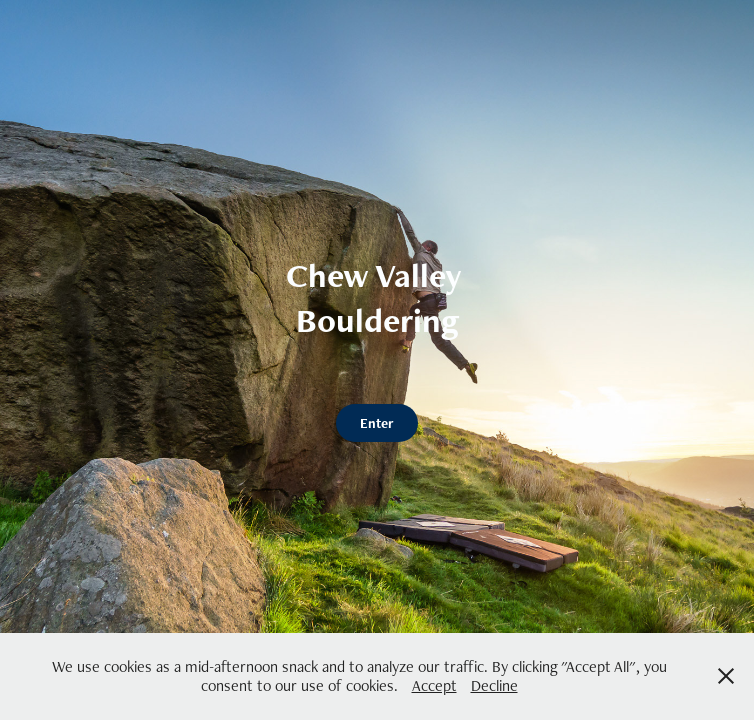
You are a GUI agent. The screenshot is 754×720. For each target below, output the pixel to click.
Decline (494, 685)
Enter (377, 423)
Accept (434, 685)
